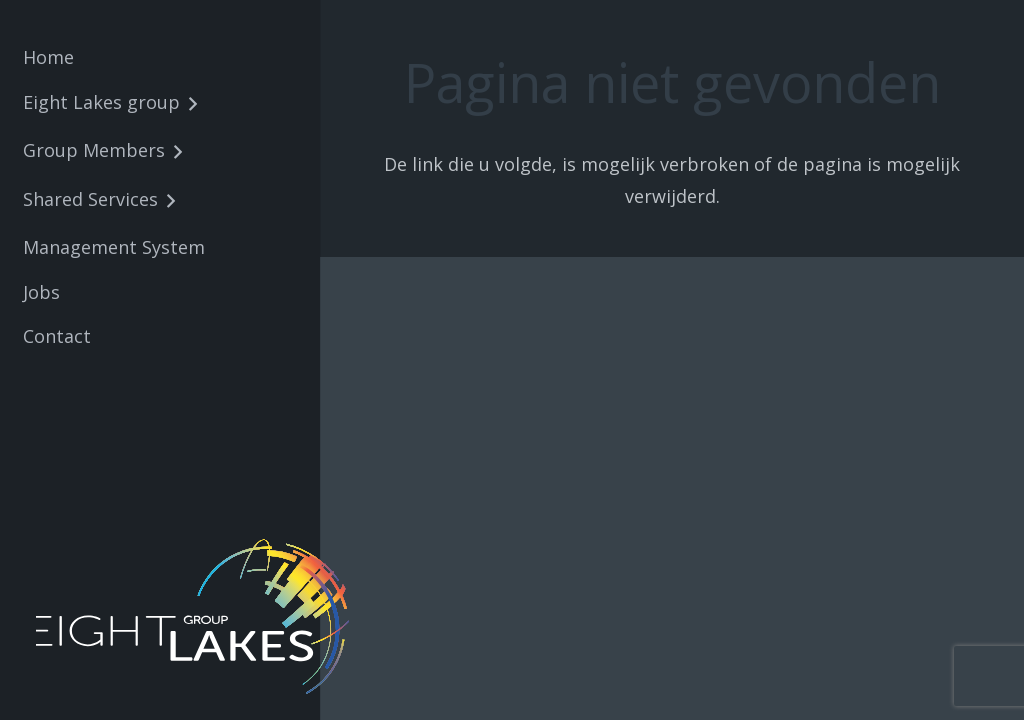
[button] (188, 105)
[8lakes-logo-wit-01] (196, 617)
